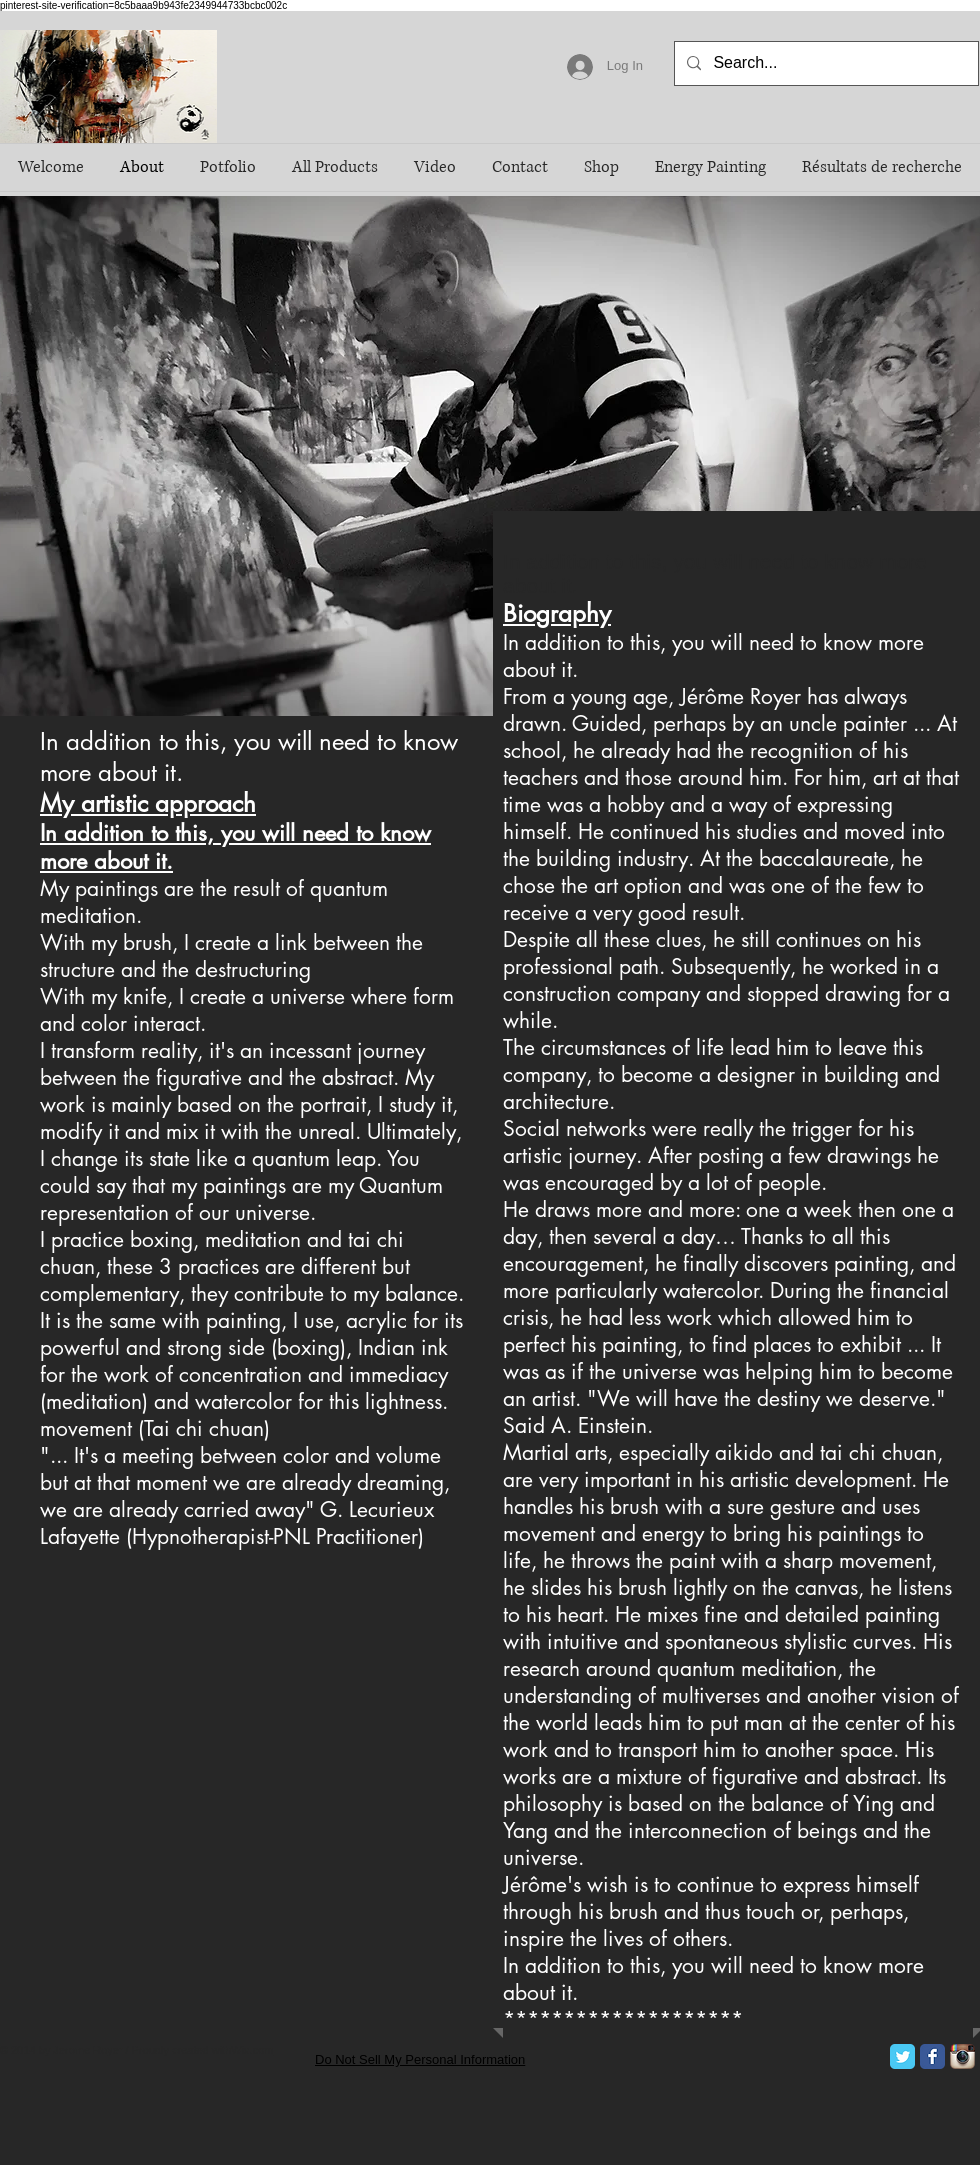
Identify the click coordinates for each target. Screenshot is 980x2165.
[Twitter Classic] (902, 2056)
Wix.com (252, 2050)
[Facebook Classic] (932, 2056)
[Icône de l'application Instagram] (962, 2056)
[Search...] (824, 63)
